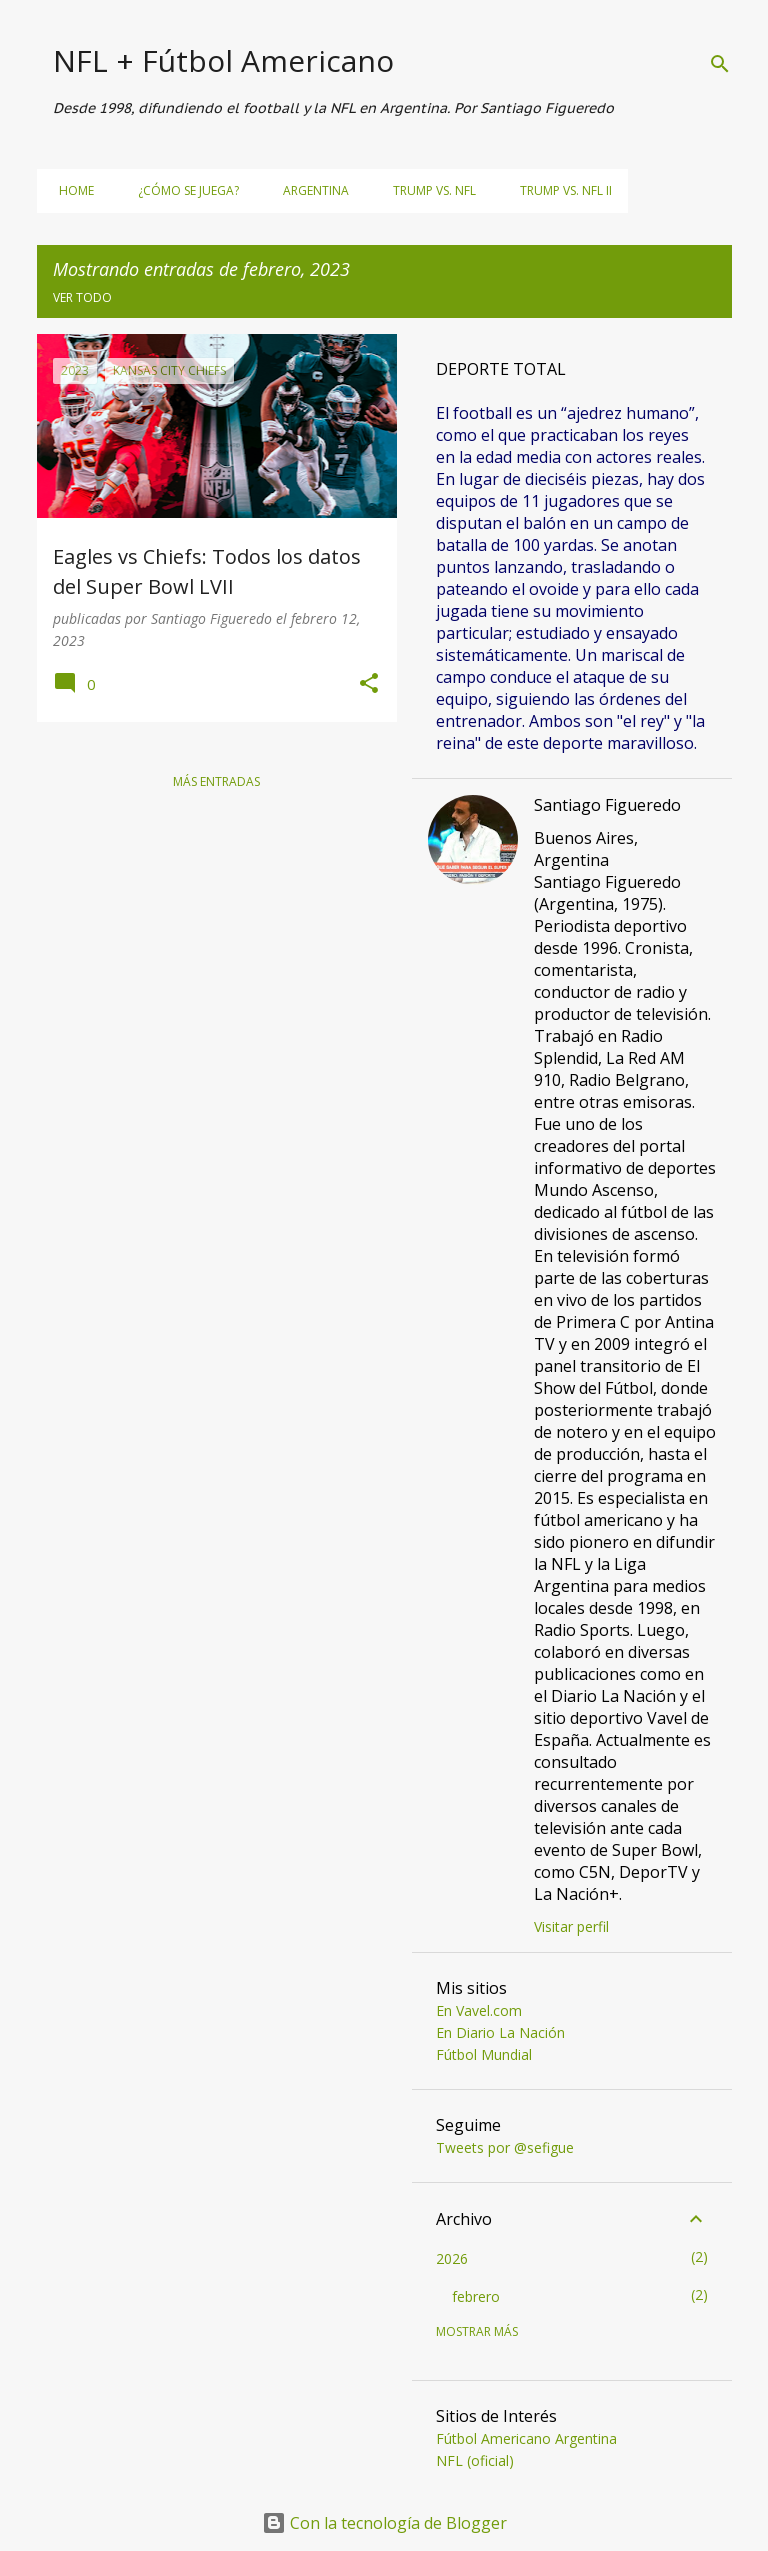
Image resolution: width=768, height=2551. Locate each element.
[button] (369, 684)
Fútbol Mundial (484, 2054)
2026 (452, 2258)
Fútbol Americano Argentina (526, 2438)
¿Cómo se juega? (182, 190)
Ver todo (82, 297)
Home (70, 190)
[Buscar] (720, 64)
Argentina (310, 190)
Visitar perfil (571, 1926)
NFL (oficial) (475, 2460)
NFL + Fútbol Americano (223, 60)
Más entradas (216, 781)
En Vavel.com (479, 2010)
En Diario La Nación (500, 2032)
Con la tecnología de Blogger (384, 2523)
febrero (476, 2296)
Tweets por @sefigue (505, 2147)
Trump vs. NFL (428, 190)
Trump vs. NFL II (560, 190)
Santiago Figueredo (607, 805)
